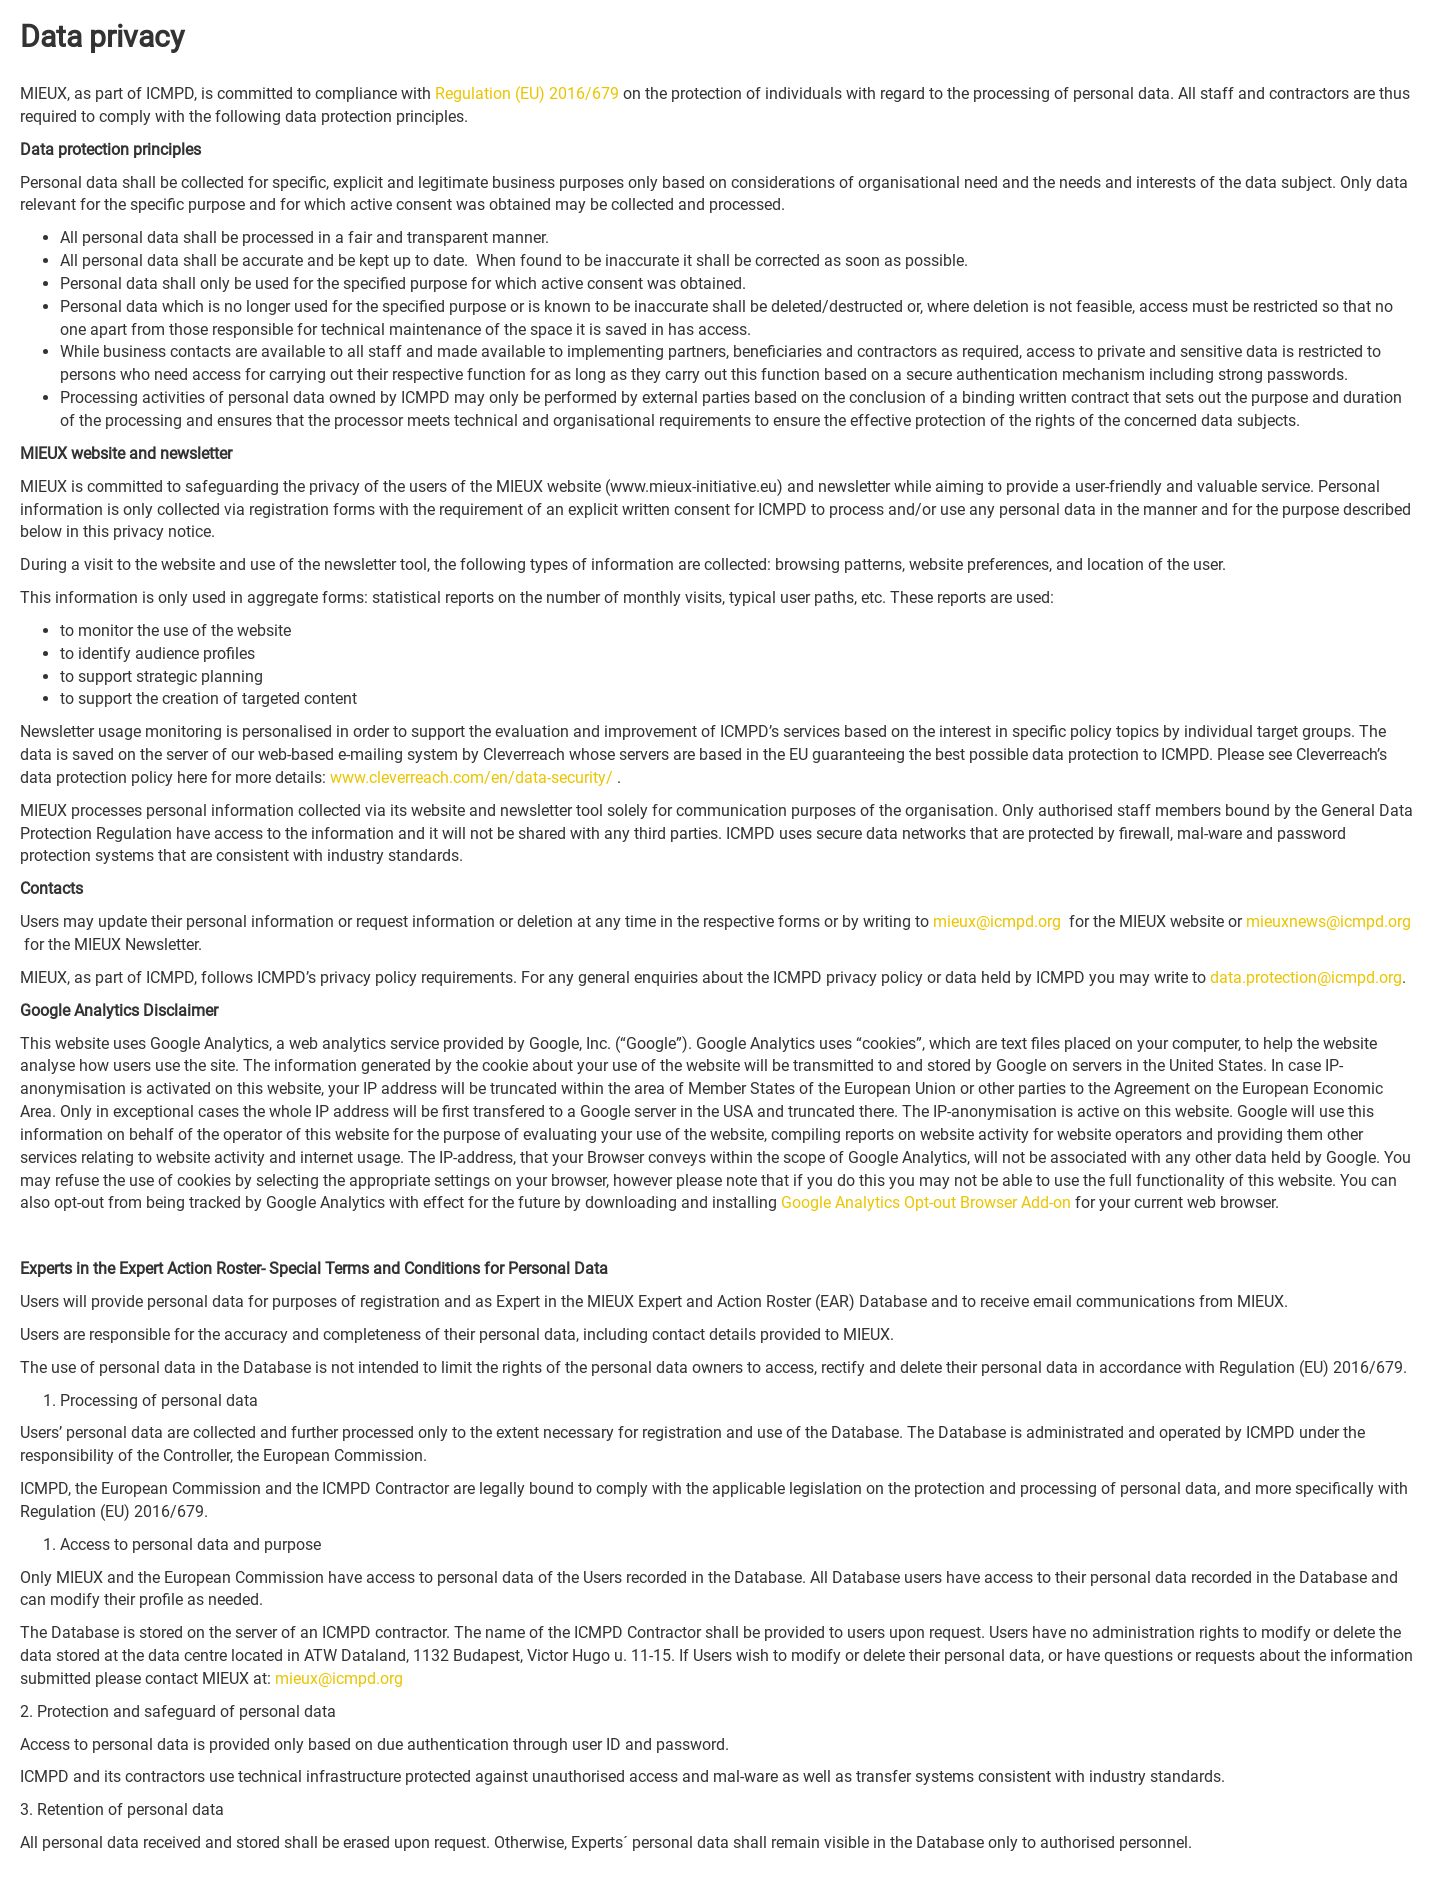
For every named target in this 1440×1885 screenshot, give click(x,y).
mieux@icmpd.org (997, 921)
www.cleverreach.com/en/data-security (471, 777)
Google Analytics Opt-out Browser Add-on (926, 1202)
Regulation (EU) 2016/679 (527, 93)
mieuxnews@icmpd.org (1328, 921)
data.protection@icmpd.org (1306, 977)
